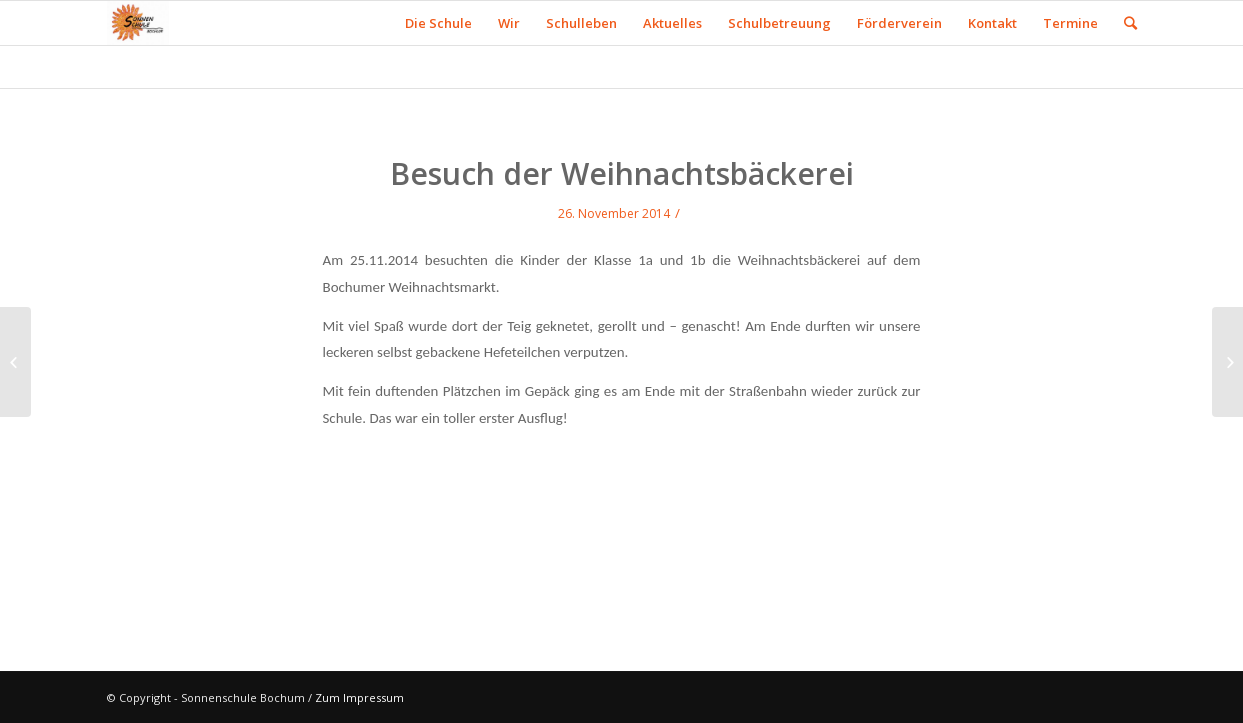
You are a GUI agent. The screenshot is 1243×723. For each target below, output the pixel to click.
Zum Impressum (359, 697)
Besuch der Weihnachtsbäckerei (622, 173)
